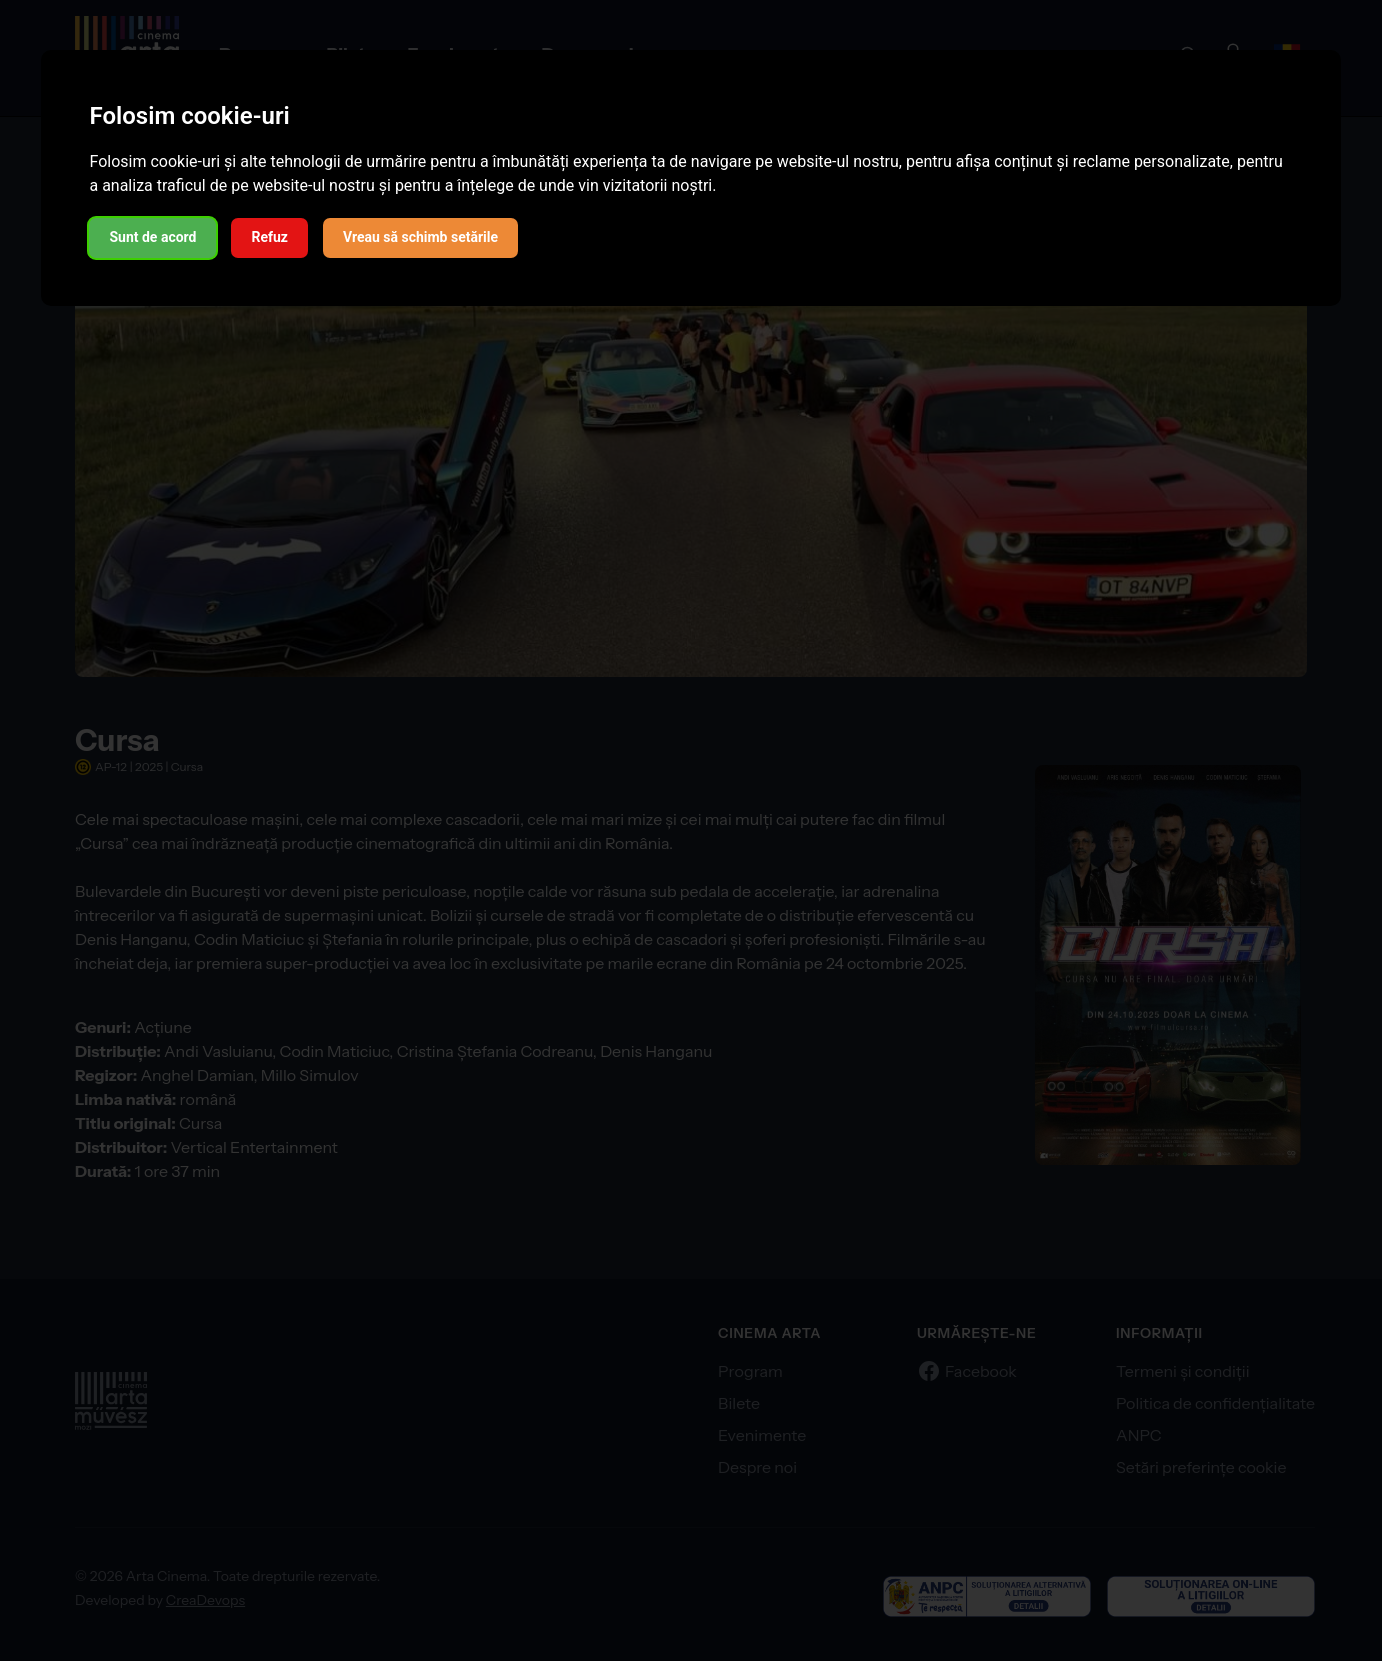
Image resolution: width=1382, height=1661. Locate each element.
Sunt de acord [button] (152, 237)
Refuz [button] (269, 237)
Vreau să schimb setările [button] (420, 237)
